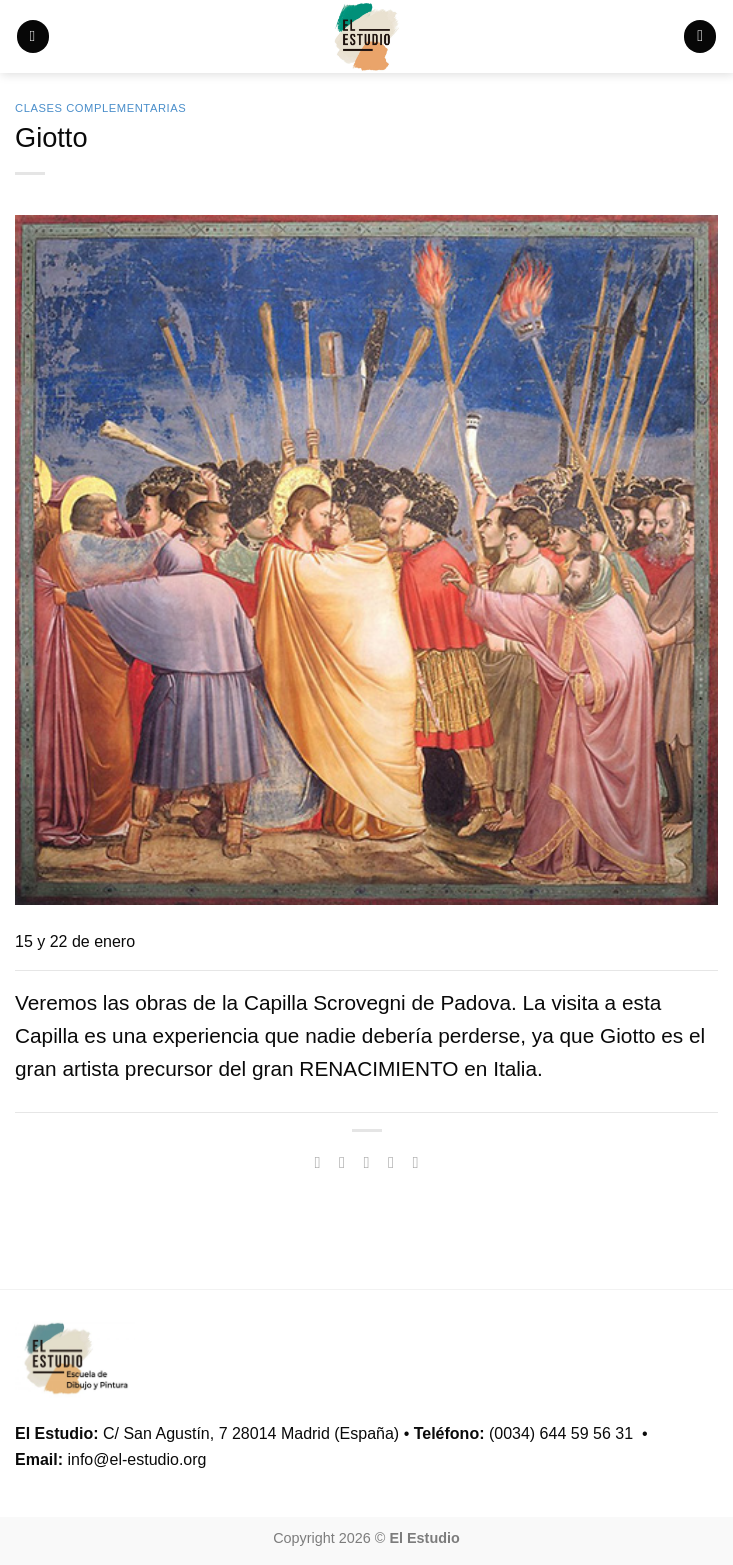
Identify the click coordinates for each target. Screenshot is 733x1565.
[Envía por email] (391, 1162)
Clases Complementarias (100, 108)
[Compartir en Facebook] (342, 1162)
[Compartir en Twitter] (366, 1162)
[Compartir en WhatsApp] (317, 1162)
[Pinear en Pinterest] (415, 1162)
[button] (33, 36)
